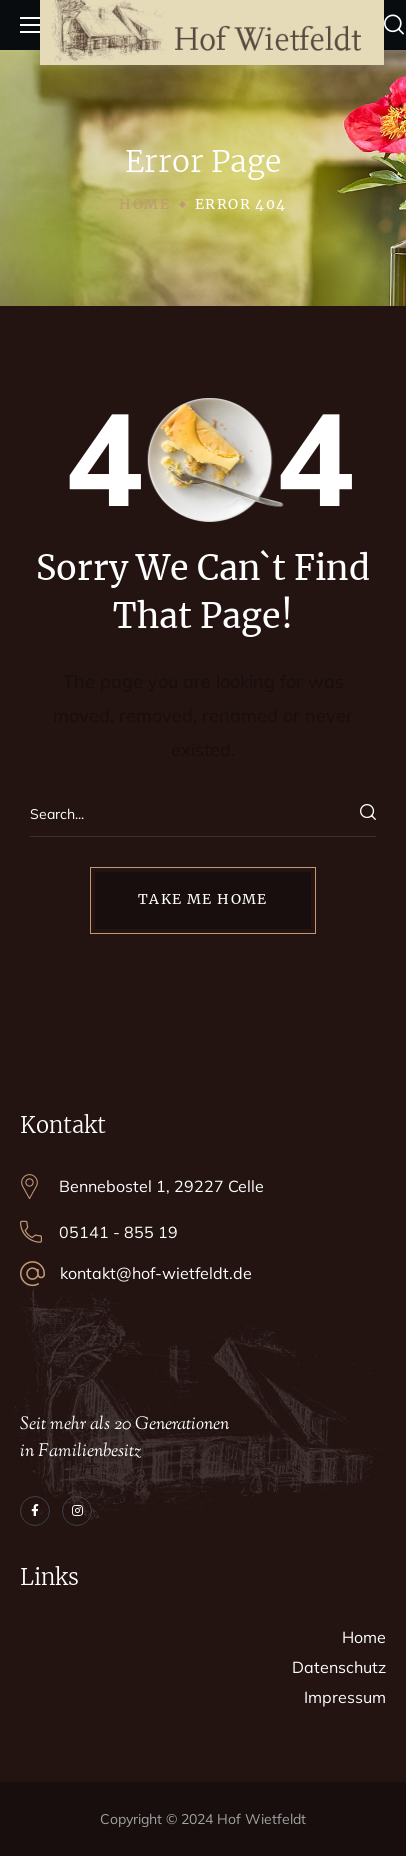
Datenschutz (339, 1667)
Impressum (345, 1697)
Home (144, 204)
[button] (394, 25)
